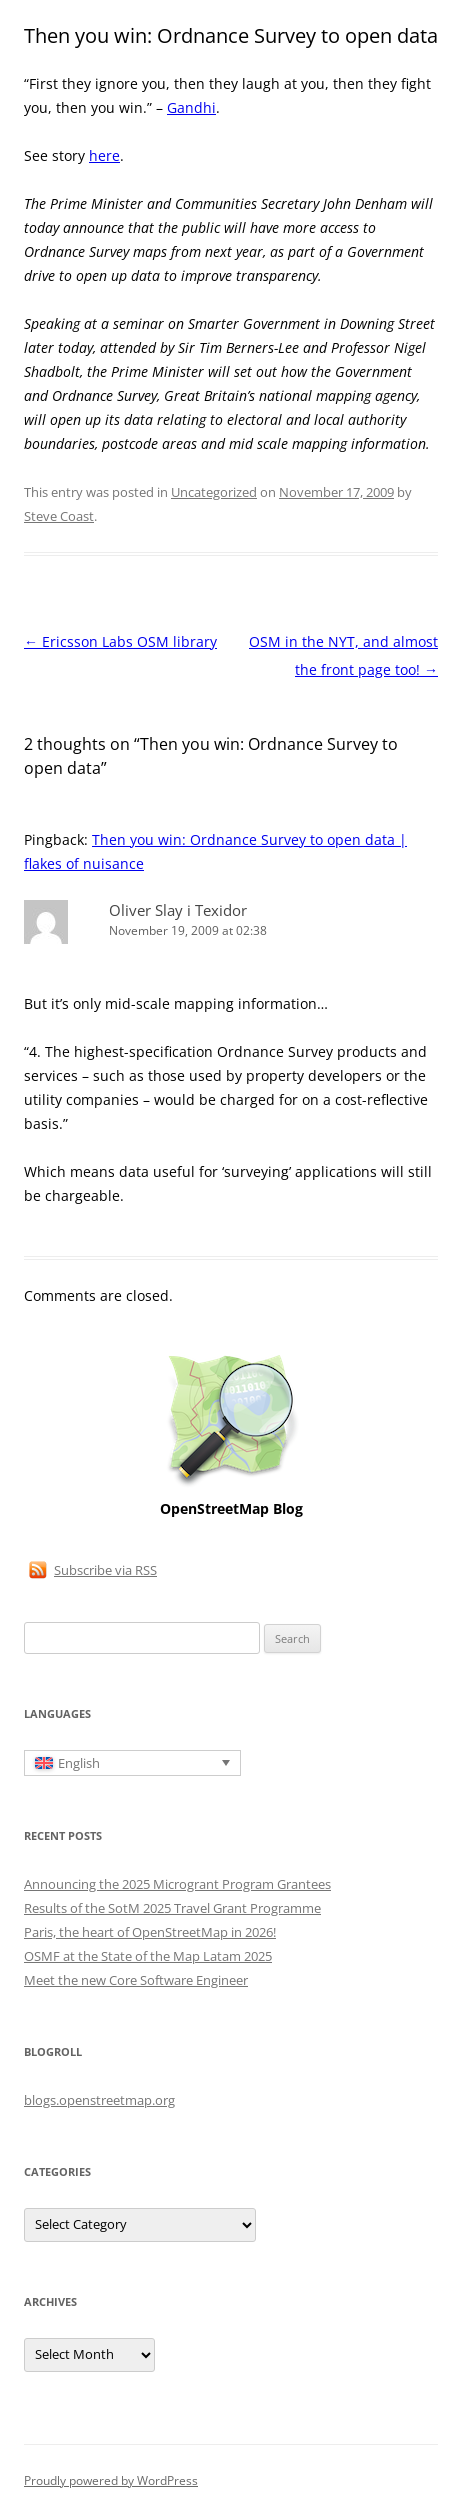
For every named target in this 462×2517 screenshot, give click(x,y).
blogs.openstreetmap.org (99, 2100)
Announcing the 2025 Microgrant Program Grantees (177, 1884)
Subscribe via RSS (105, 1570)
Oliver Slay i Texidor (178, 910)
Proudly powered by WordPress (111, 2480)
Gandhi (191, 107)
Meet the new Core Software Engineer (136, 1980)
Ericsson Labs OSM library (120, 641)
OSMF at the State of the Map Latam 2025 (148, 1956)
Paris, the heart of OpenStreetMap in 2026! (150, 1932)
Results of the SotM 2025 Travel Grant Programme (172, 1908)
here (104, 155)
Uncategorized (214, 492)
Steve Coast (59, 516)
